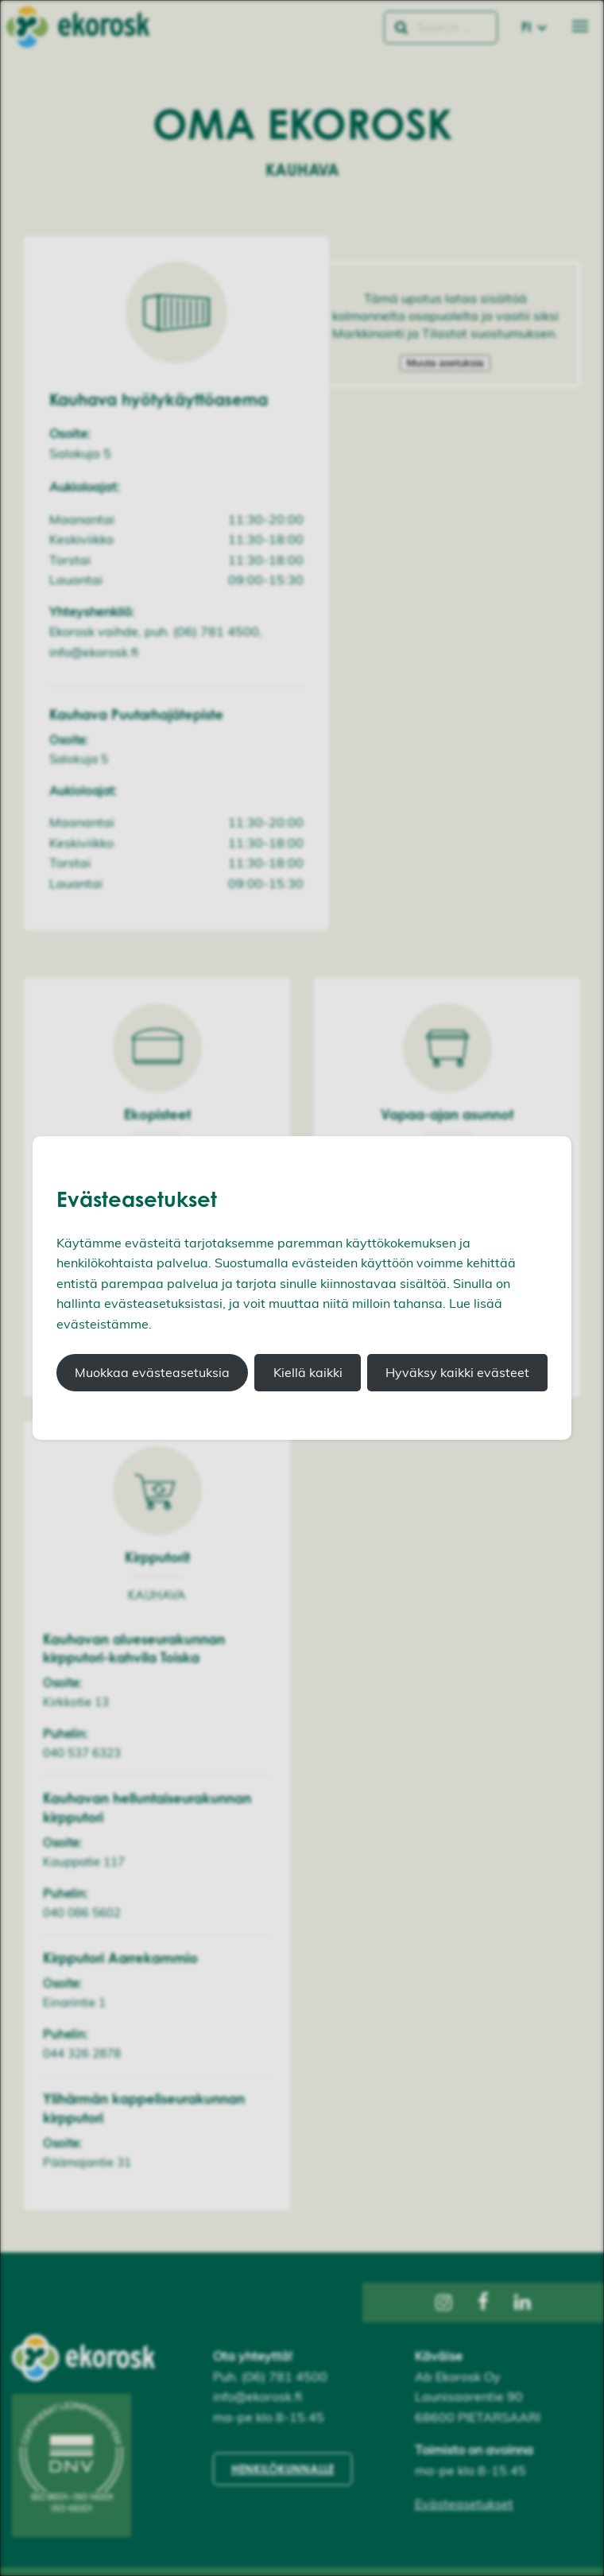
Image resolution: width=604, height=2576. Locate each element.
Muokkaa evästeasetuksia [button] (152, 1372)
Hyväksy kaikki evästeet (457, 1372)
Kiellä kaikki (308, 1372)
